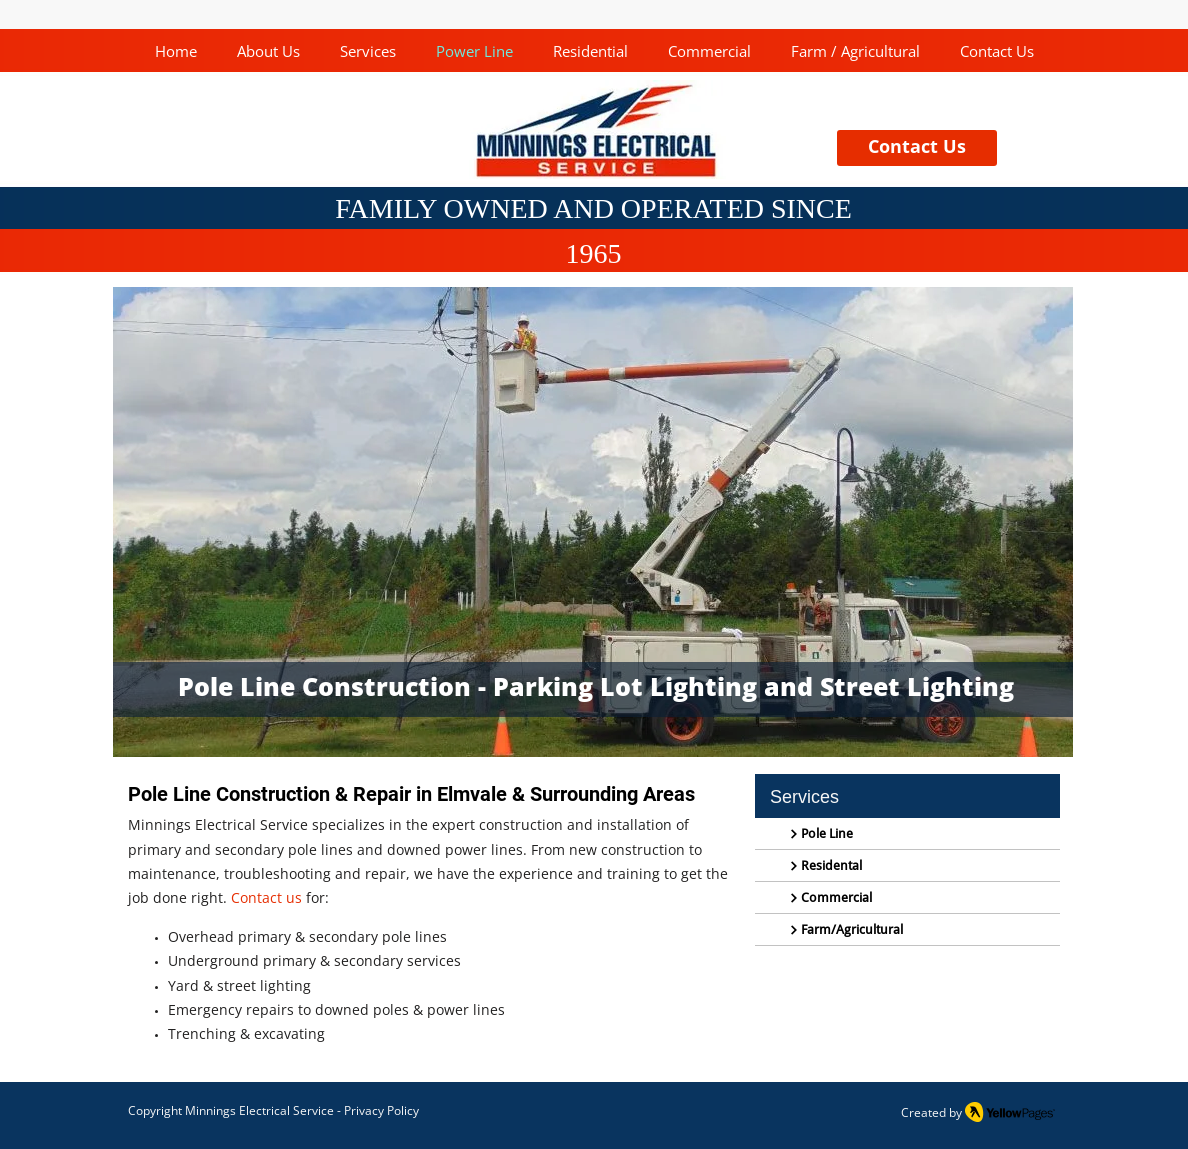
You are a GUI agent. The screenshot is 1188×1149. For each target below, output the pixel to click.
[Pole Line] (907, 834)
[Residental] (907, 866)
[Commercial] (907, 898)
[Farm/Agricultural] (907, 930)
